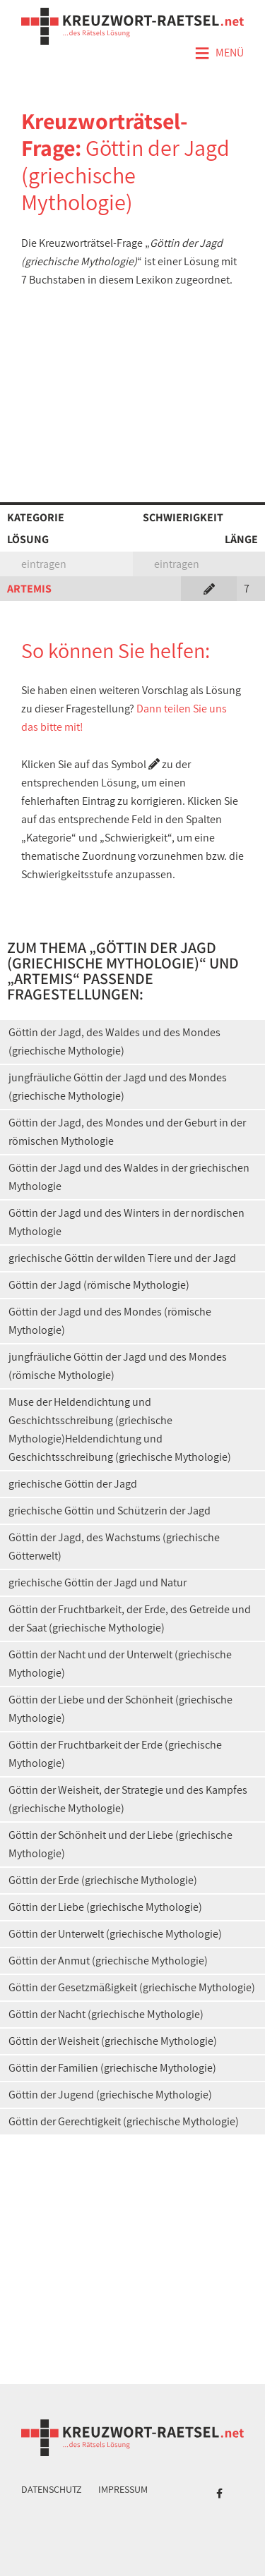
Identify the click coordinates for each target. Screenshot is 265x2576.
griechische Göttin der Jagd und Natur (97, 1582)
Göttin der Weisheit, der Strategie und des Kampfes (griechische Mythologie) (127, 1799)
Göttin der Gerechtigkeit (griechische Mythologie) (123, 2121)
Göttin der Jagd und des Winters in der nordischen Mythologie (126, 1222)
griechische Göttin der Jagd (72, 1483)
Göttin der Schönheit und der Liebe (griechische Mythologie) (120, 1844)
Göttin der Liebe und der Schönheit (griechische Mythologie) (120, 1708)
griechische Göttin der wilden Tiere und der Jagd (122, 1258)
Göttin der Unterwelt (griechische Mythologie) (115, 1933)
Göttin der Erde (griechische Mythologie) (102, 1880)
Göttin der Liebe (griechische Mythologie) (105, 1907)
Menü (219, 53)
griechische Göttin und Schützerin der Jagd (109, 1510)
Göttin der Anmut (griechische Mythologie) (108, 1960)
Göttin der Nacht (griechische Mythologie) (106, 2014)
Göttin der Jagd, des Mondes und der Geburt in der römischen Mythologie (127, 1131)
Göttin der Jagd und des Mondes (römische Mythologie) (109, 1320)
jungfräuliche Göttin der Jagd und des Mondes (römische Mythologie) (117, 1366)
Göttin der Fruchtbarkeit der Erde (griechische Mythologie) (115, 1753)
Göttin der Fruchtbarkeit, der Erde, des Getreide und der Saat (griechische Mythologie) (129, 1618)
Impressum (123, 2489)
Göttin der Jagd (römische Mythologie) (98, 1284)
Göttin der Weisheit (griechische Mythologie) (112, 2041)
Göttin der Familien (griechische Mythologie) (112, 2067)
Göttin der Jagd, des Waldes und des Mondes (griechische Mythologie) (114, 1041)
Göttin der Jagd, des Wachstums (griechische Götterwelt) (114, 1546)
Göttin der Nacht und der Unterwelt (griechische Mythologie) (120, 1663)
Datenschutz (51, 2489)
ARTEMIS (29, 588)
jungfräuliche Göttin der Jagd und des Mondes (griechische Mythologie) (117, 1086)
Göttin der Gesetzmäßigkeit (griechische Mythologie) (131, 1987)
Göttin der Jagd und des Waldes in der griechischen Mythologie (128, 1176)
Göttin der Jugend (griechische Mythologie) (110, 2094)
